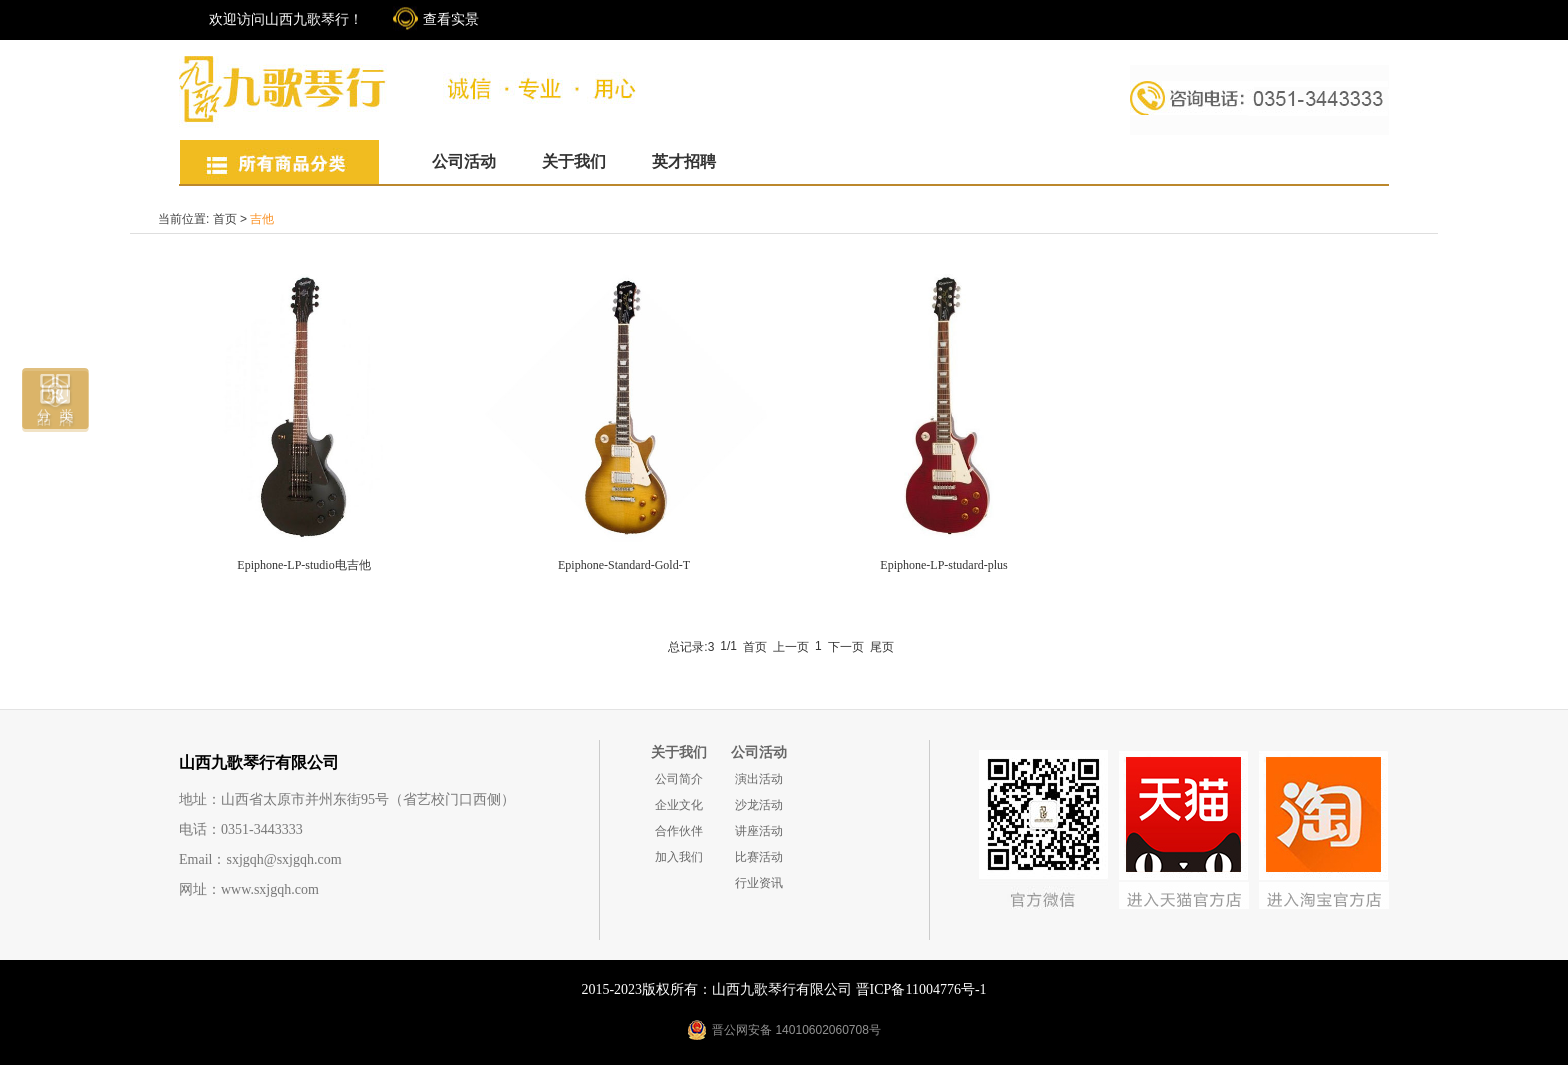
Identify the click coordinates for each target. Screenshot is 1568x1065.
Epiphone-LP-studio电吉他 (303, 565)
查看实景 (451, 19)
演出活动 (759, 779)
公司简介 (679, 779)
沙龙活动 (759, 805)
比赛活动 (759, 857)
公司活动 (464, 161)
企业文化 (679, 805)
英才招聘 (684, 161)
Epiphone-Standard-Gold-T (624, 565)
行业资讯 (759, 883)
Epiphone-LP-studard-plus (943, 565)
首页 (225, 219)
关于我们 (574, 161)
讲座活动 (759, 831)
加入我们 (679, 857)
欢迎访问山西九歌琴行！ (286, 19)
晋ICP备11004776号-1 (921, 989)
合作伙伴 (679, 831)
